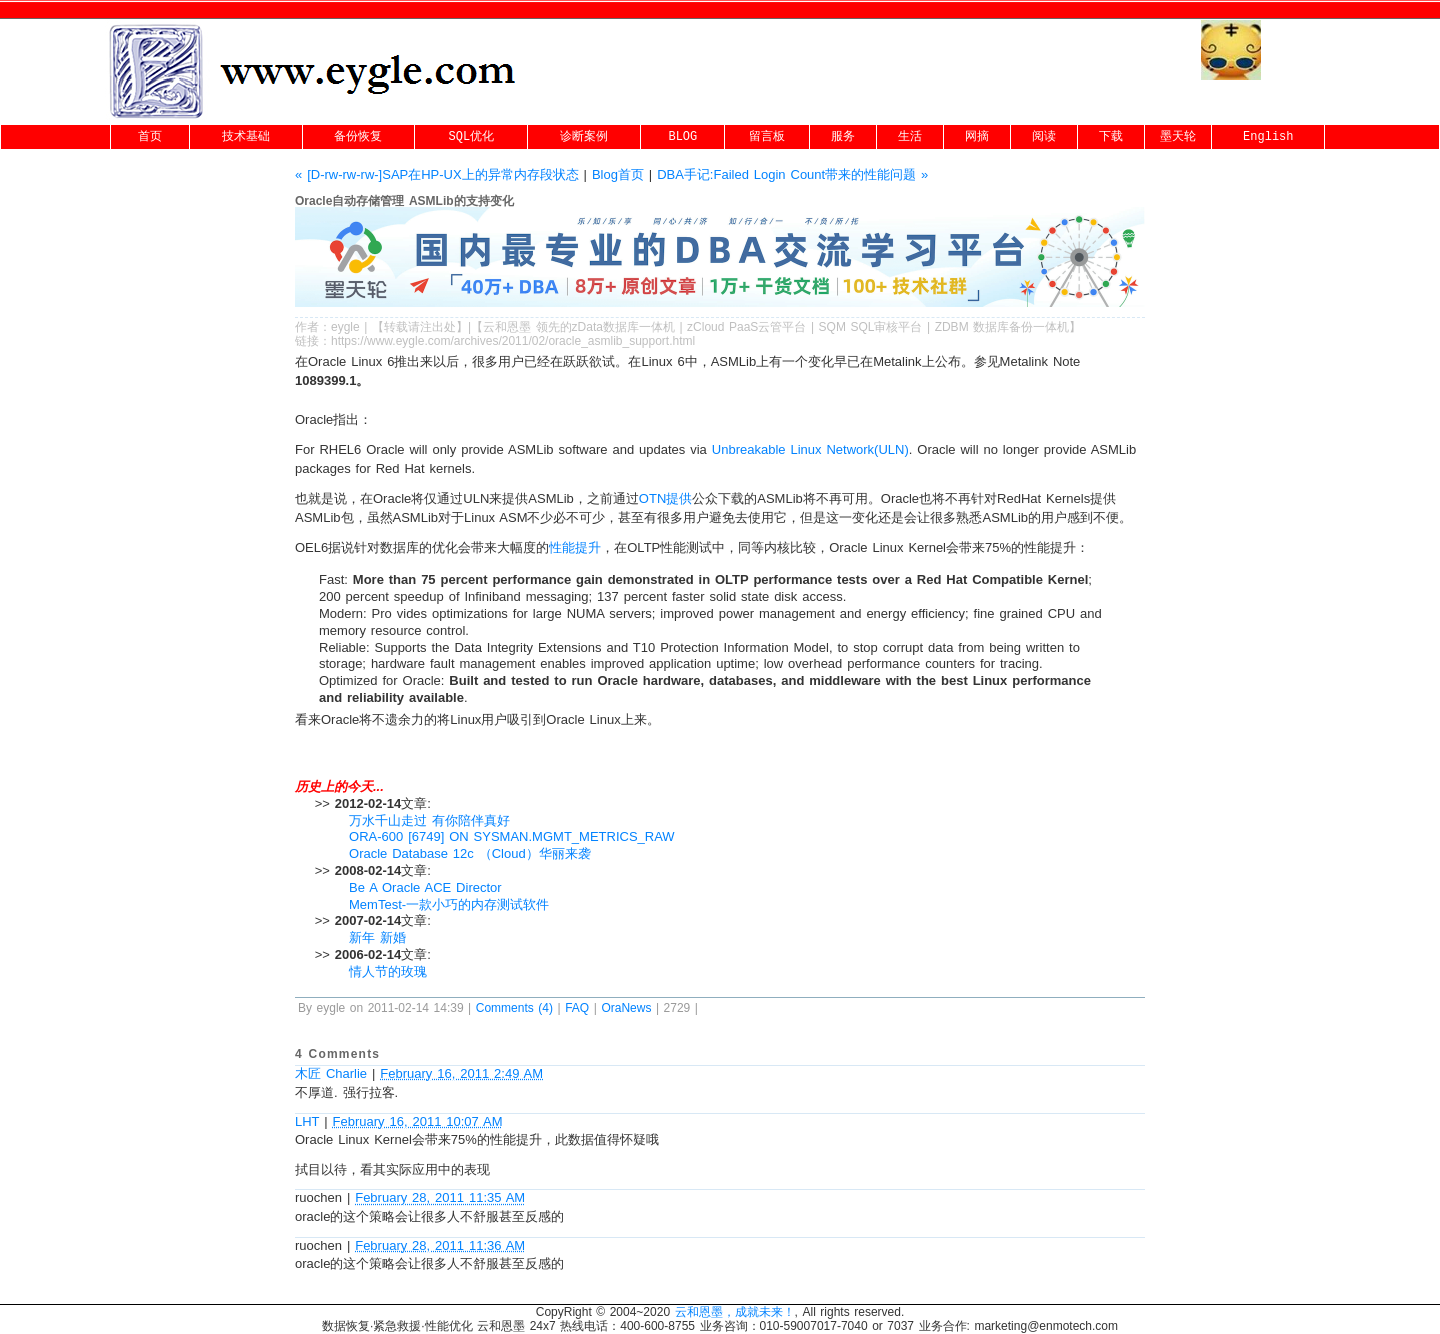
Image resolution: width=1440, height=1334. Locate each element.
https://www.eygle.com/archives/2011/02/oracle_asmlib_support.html (513, 341)
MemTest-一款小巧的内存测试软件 (449, 904)
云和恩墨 (507, 327)
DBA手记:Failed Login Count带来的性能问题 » (792, 174)
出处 (444, 327)
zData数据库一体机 (623, 327)
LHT (307, 1121)
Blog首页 (618, 174)
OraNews (626, 1008)
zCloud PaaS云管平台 (746, 327)
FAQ (577, 1008)
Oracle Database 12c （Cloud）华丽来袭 (470, 853)
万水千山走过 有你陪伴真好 (429, 820)
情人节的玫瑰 (388, 971)
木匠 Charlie (331, 1073)
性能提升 (575, 547)
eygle (345, 327)
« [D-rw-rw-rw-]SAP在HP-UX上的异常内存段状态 (437, 174)
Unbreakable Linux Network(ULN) (810, 449)
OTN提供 (665, 498)
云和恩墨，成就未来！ (735, 1312)
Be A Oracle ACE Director (425, 887)
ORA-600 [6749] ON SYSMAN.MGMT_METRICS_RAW (512, 836)
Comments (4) (514, 1008)
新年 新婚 (377, 937)
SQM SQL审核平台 (871, 327)
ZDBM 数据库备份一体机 (1002, 327)
